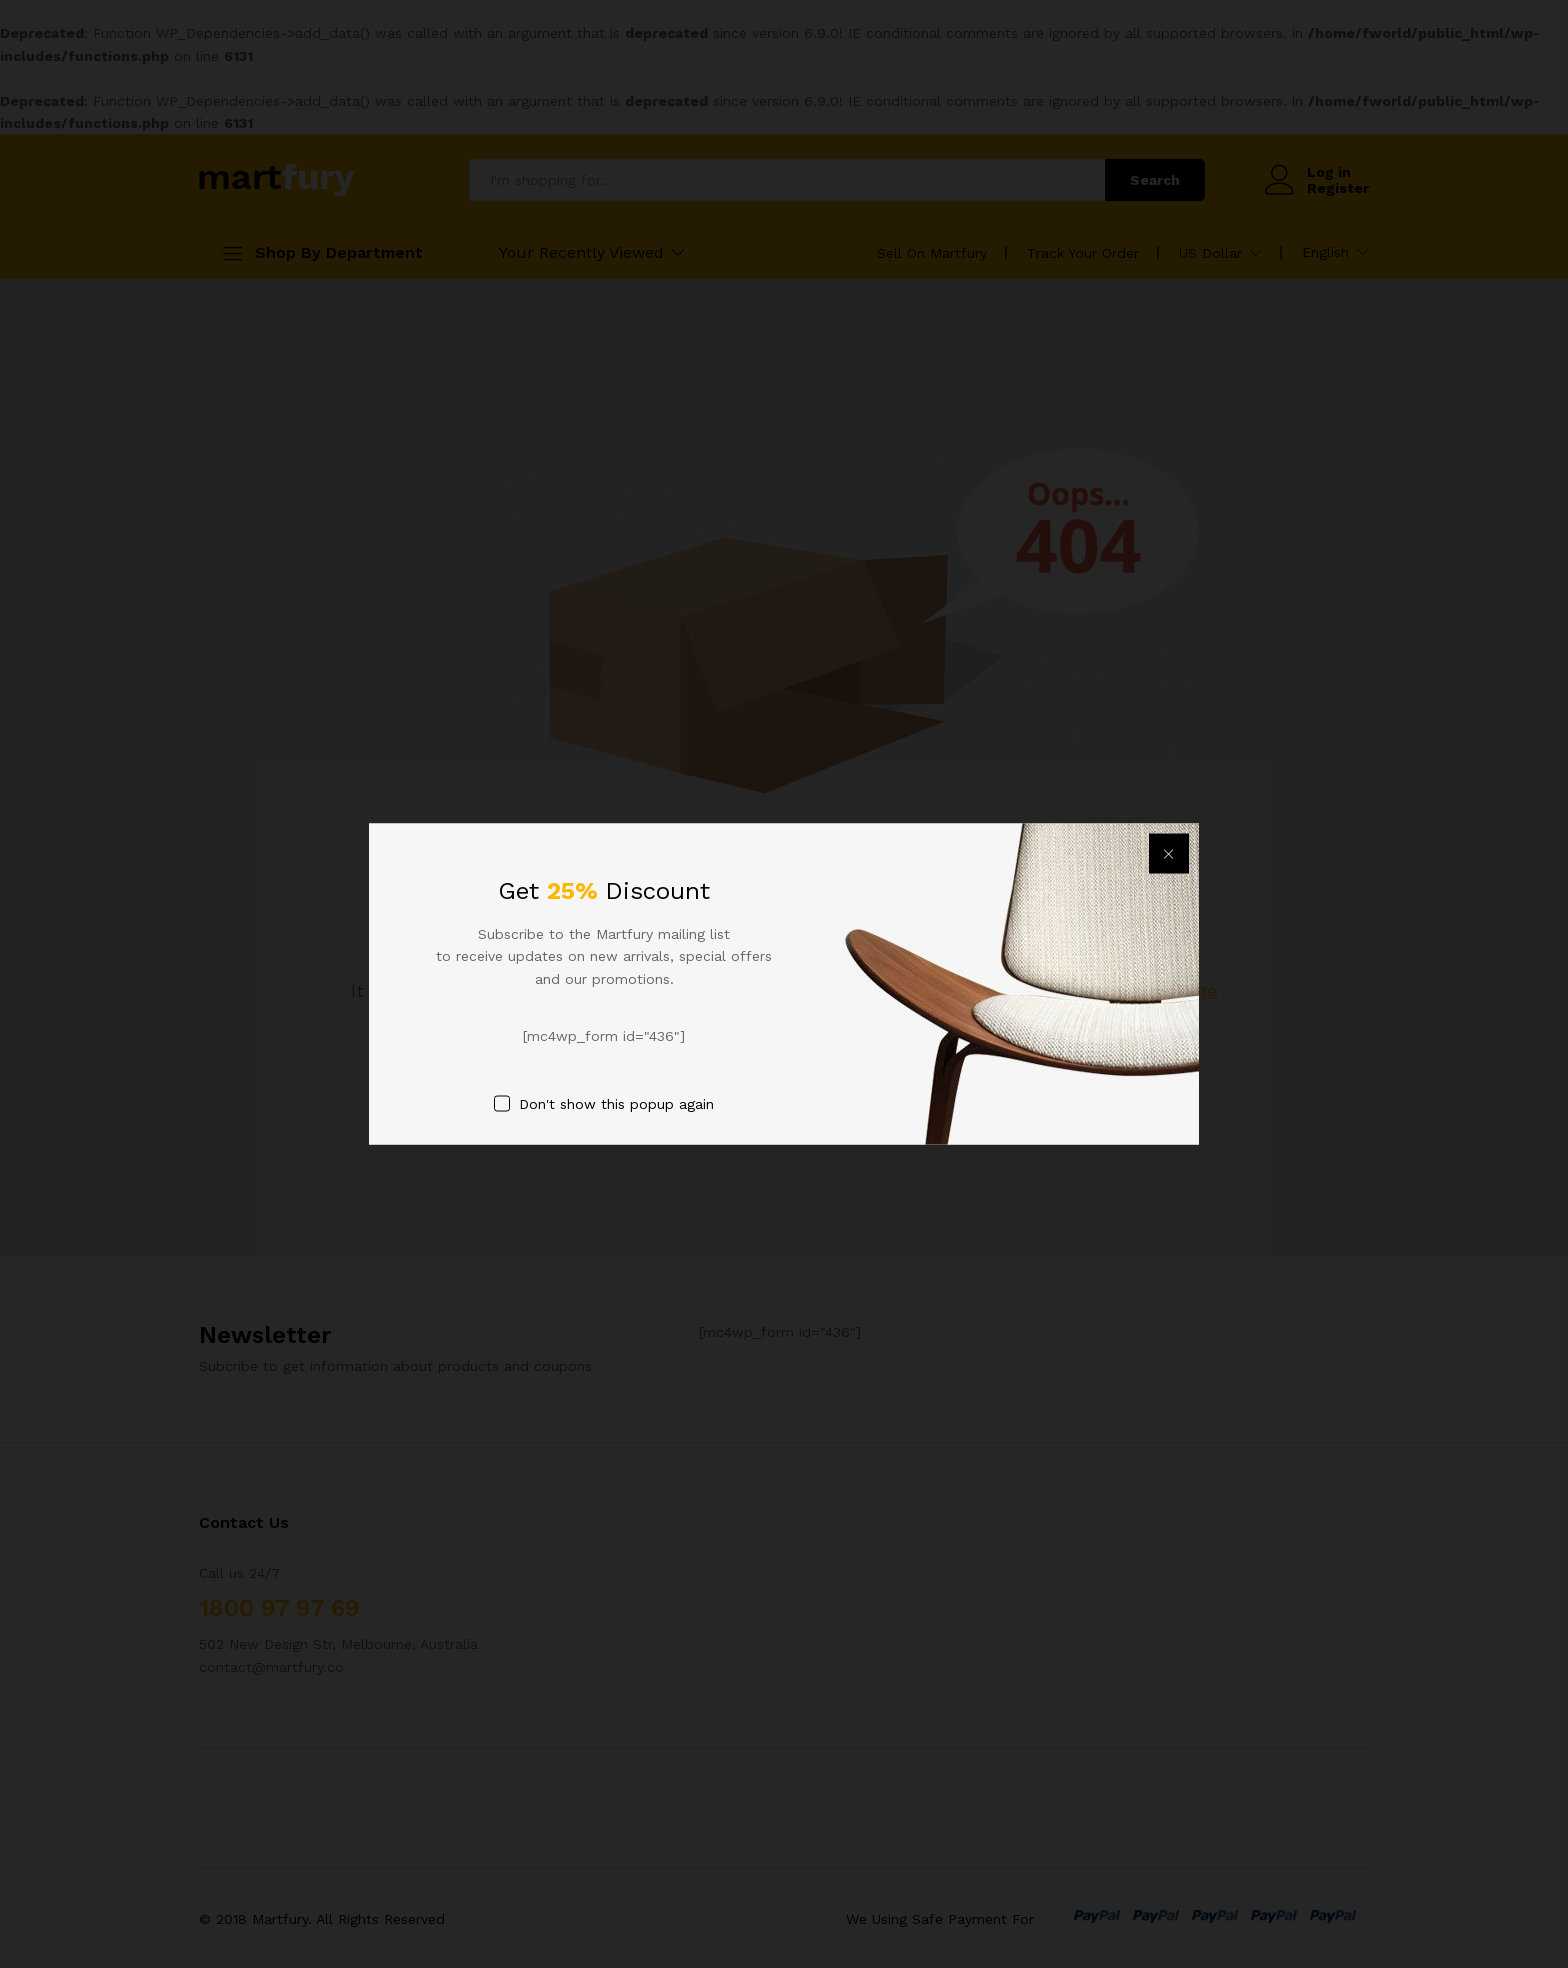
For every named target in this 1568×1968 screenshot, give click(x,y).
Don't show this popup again (616, 1103)
